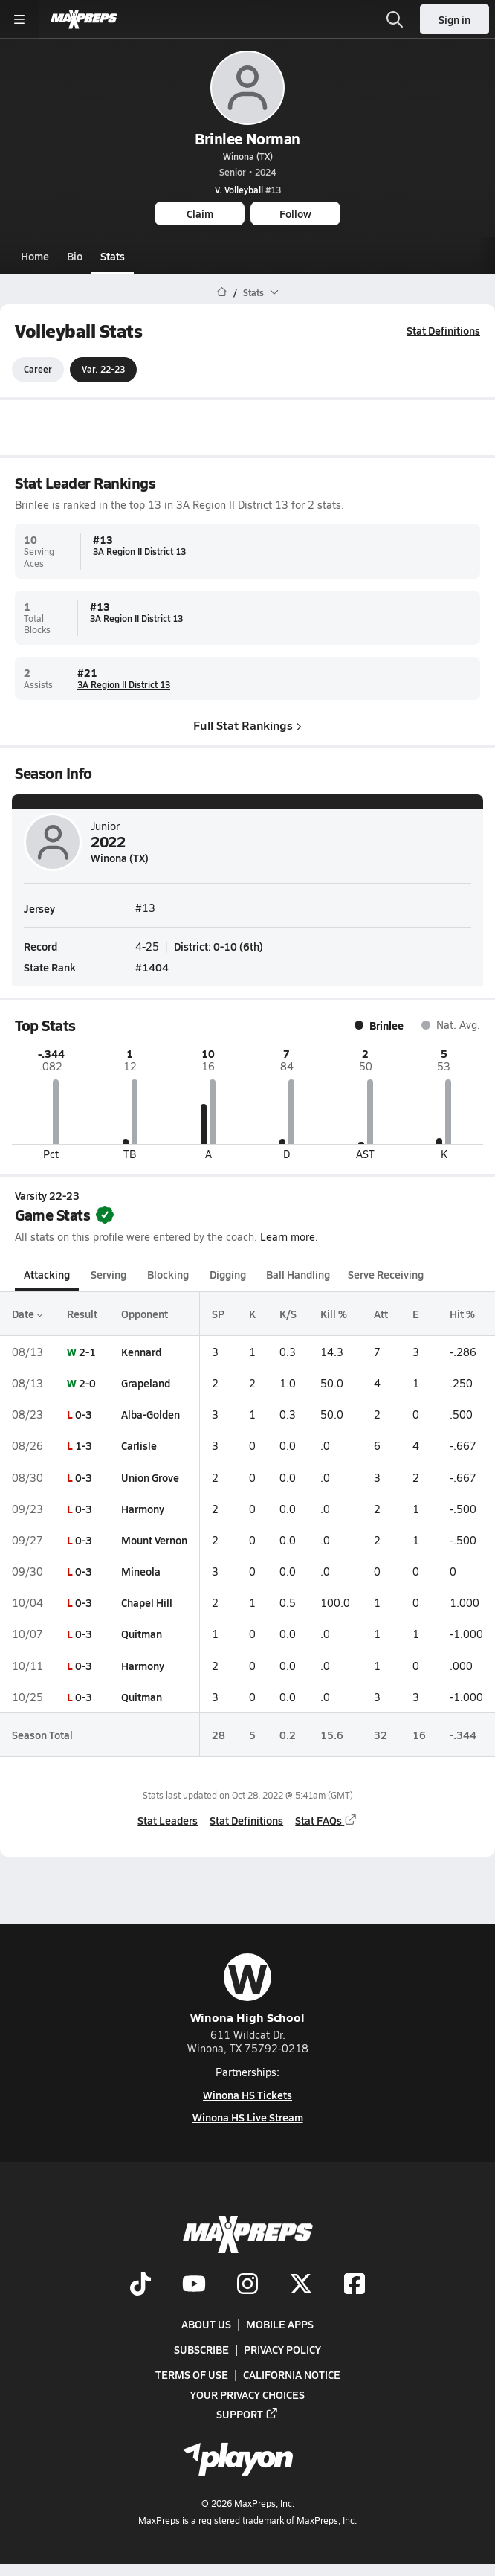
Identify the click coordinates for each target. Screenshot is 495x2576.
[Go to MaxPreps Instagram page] (247, 2284)
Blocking (168, 1275)
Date (27, 1313)
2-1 (87, 1351)
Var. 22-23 (103, 370)
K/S (288, 1313)
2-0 (87, 1382)
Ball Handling (298, 1275)
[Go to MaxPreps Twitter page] (301, 2284)
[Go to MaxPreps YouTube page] (194, 2284)
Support (247, 2413)
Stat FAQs (326, 1820)
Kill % (333, 1313)
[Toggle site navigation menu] (19, 19)
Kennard (141, 1351)
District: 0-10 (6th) (218, 946)
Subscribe (201, 2349)
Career (38, 370)
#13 (248, 190)
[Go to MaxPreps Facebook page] (354, 2284)
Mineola (141, 1571)
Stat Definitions (443, 330)
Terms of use (191, 2374)
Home (35, 255)
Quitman (141, 1634)
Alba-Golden (150, 1414)
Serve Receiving (386, 1275)
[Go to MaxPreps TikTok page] (140, 2284)
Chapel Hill (146, 1602)
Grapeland (145, 1382)
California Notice (291, 2374)
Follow (295, 213)
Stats (112, 255)
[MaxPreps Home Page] (221, 292)
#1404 (152, 966)
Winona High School (247, 1989)
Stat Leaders (168, 1820)
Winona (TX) (248, 156)
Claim (200, 213)
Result (82, 1313)
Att (381, 1313)
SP (218, 1313)
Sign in (454, 19)
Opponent (144, 1313)
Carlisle (139, 1446)
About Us (206, 2323)
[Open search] (394, 19)
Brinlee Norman (247, 138)
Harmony (142, 1508)
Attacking (47, 1275)
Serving (108, 1275)
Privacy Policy (282, 2349)
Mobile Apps (280, 2323)
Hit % (462, 1313)
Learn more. (289, 1237)
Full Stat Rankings (247, 724)
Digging (228, 1275)
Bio (74, 255)
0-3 (83, 1414)
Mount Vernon (154, 1539)
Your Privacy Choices (247, 2393)
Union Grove (150, 1477)
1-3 (83, 1446)
